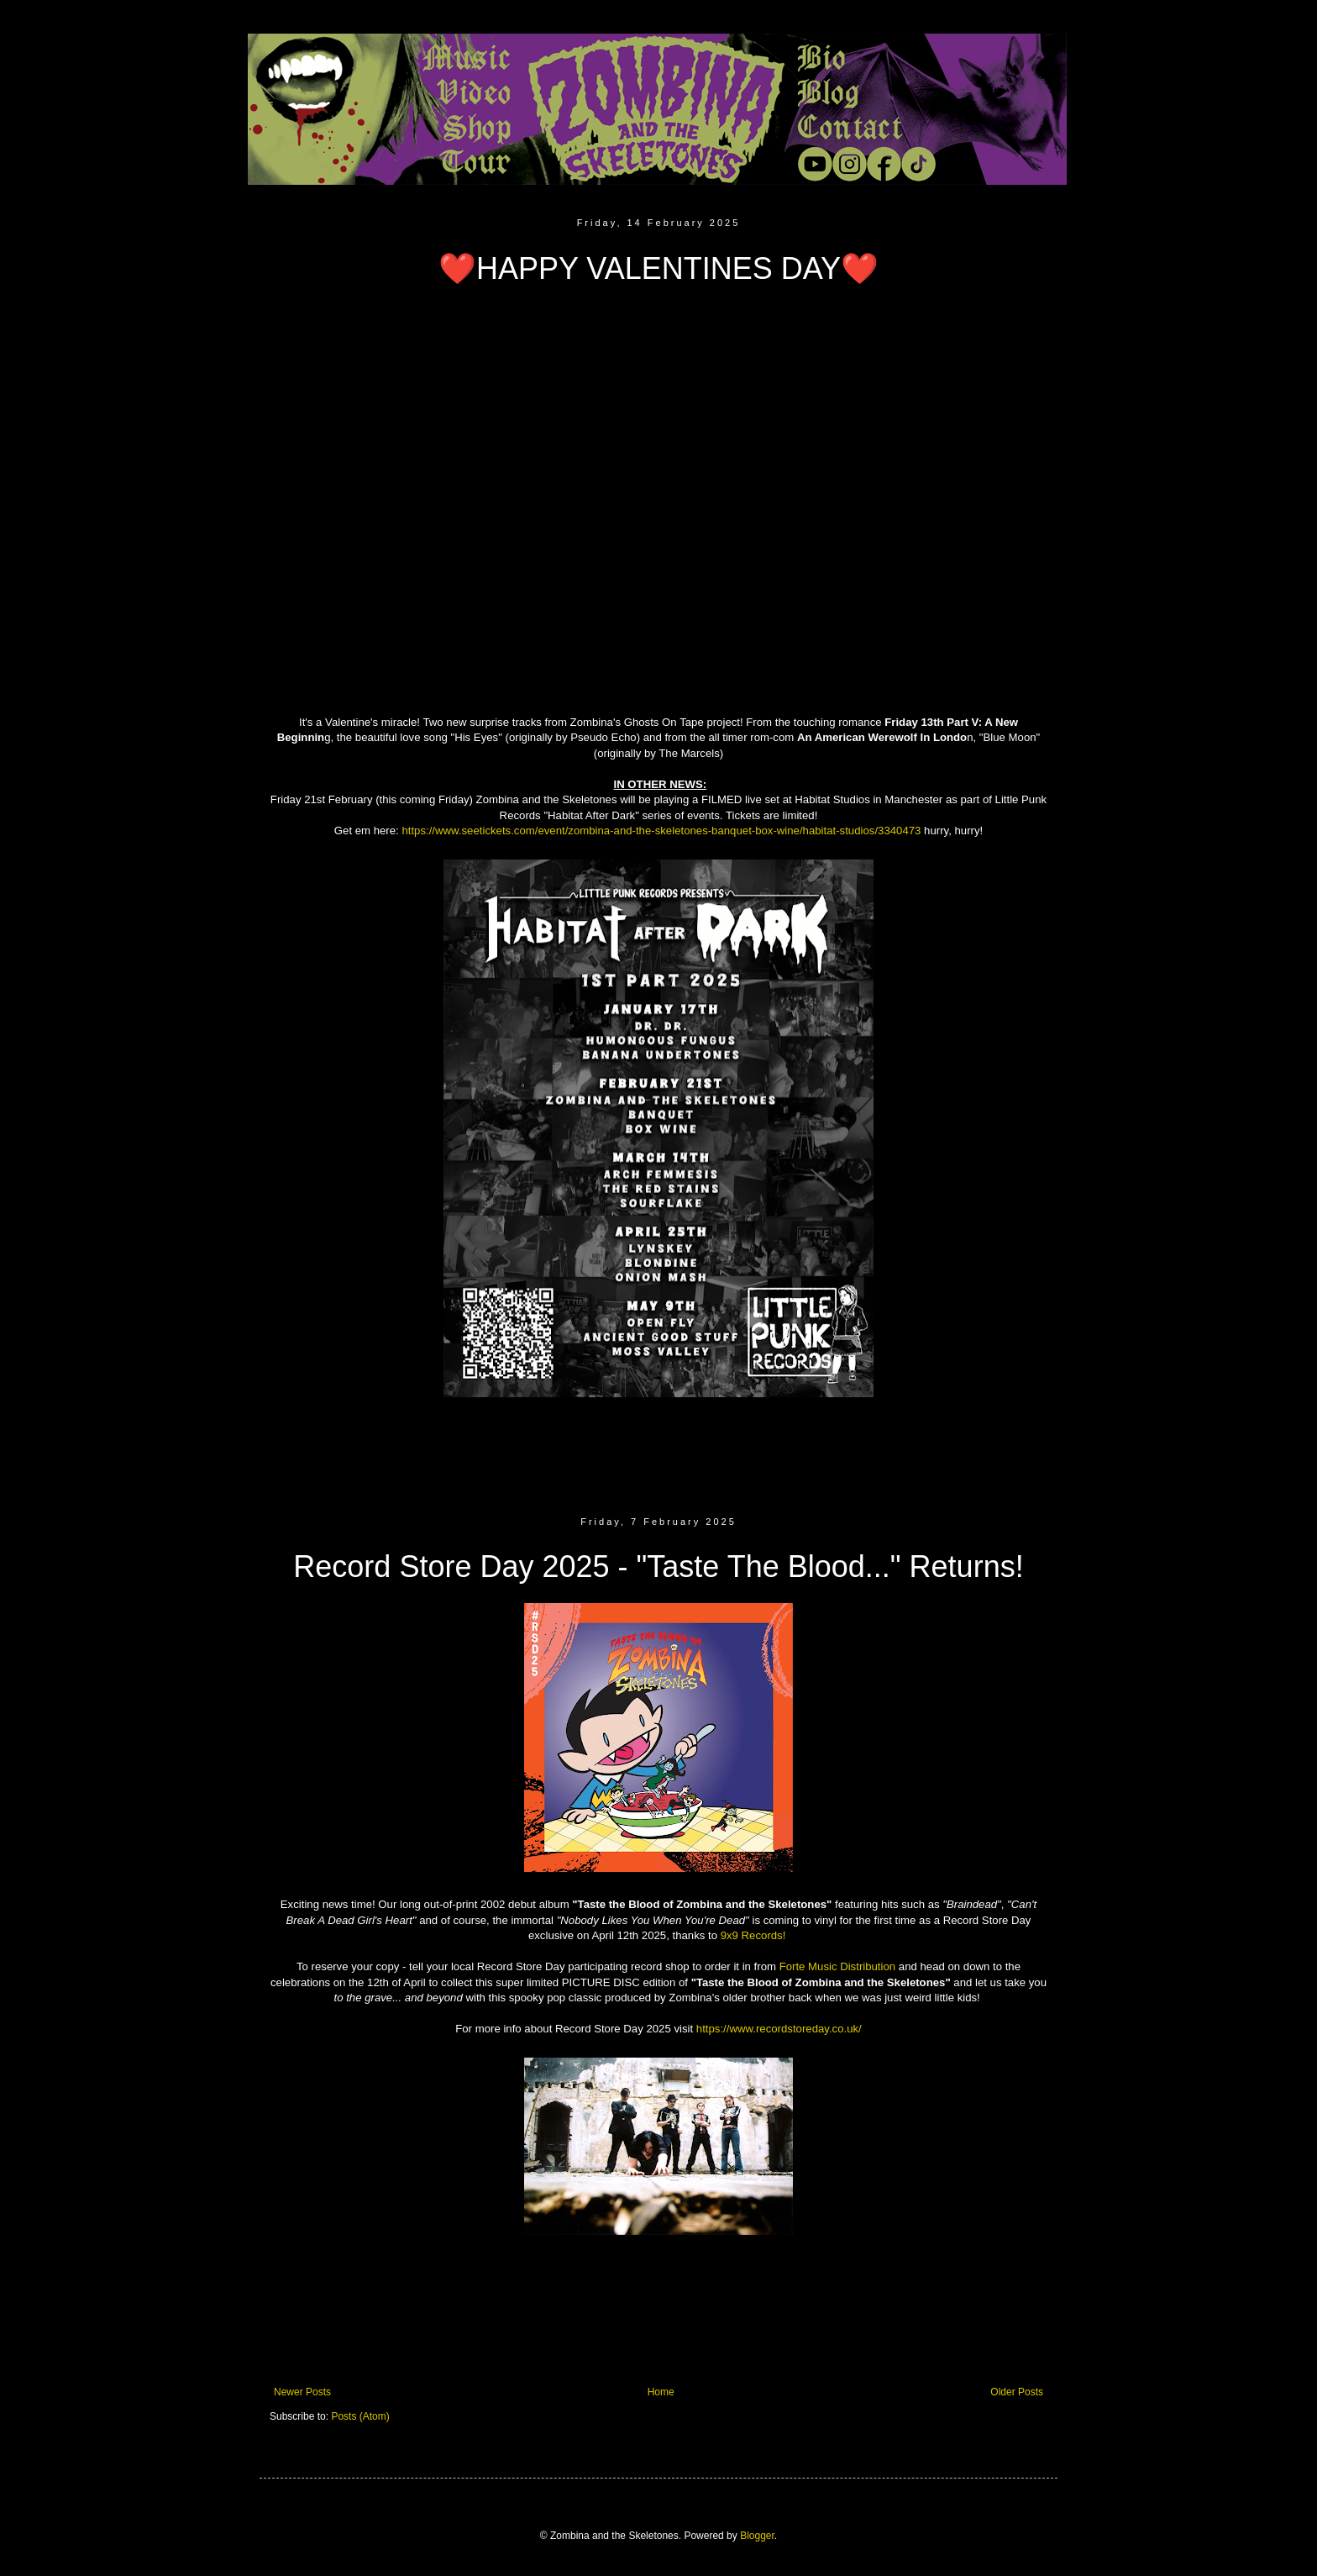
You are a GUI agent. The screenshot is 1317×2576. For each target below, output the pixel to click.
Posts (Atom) (360, 2416)
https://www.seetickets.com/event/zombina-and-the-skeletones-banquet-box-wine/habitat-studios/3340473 (661, 830)
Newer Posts (302, 2392)
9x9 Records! (753, 1935)
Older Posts (1016, 2392)
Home (661, 2392)
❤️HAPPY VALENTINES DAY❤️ (658, 268)
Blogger (757, 2536)
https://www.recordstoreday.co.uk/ (779, 2028)
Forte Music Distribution (837, 1966)
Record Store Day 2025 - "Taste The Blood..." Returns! (658, 1566)
